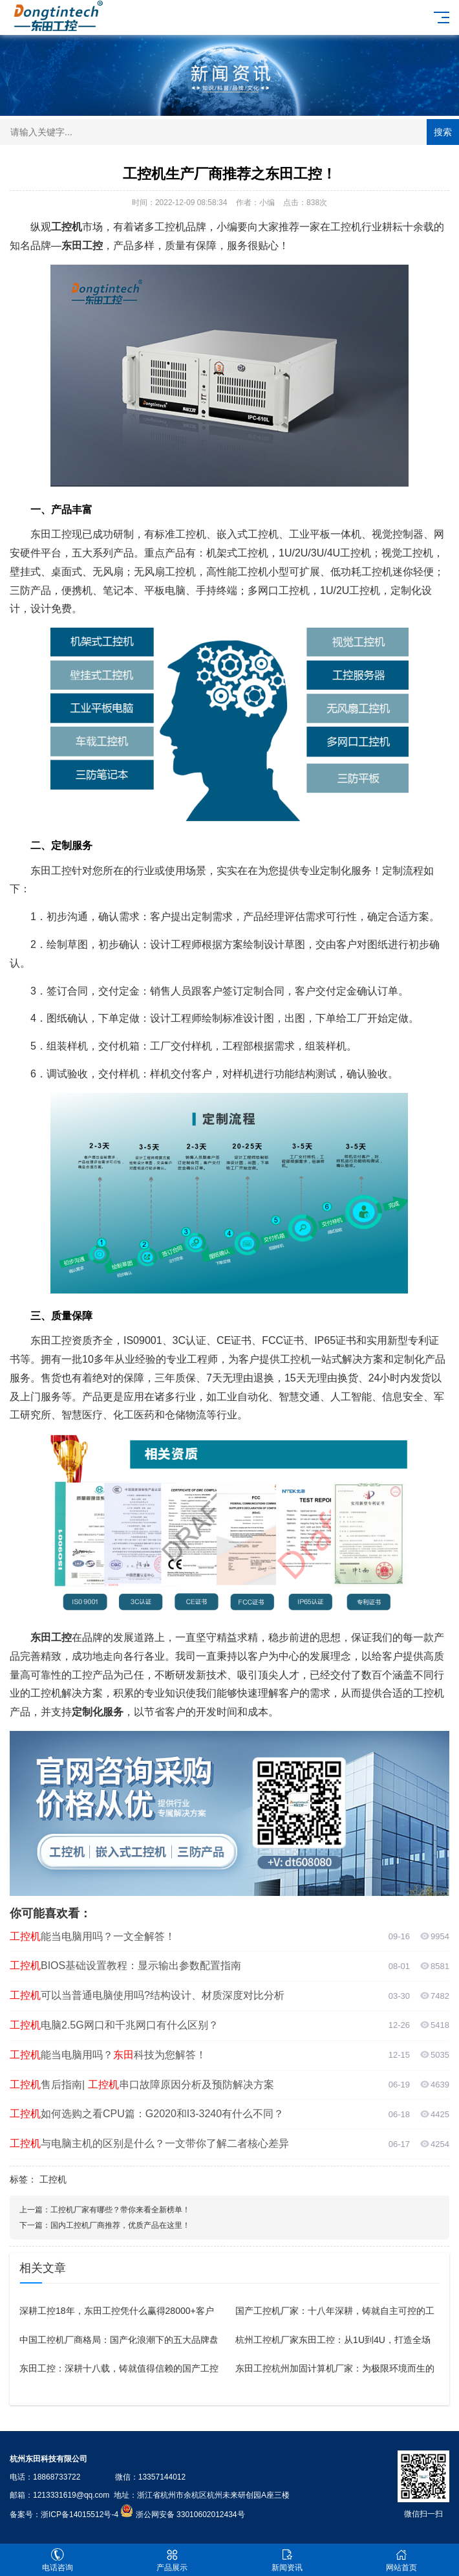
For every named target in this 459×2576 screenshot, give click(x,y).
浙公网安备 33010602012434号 (190, 2514)
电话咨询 (57, 2560)
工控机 (53, 2179)
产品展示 (172, 2560)
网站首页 (402, 2560)
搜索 (443, 132)
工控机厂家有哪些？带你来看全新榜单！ (120, 2209)
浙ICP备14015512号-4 (79, 2514)
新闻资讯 (287, 2560)
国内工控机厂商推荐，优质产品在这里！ (120, 2225)
